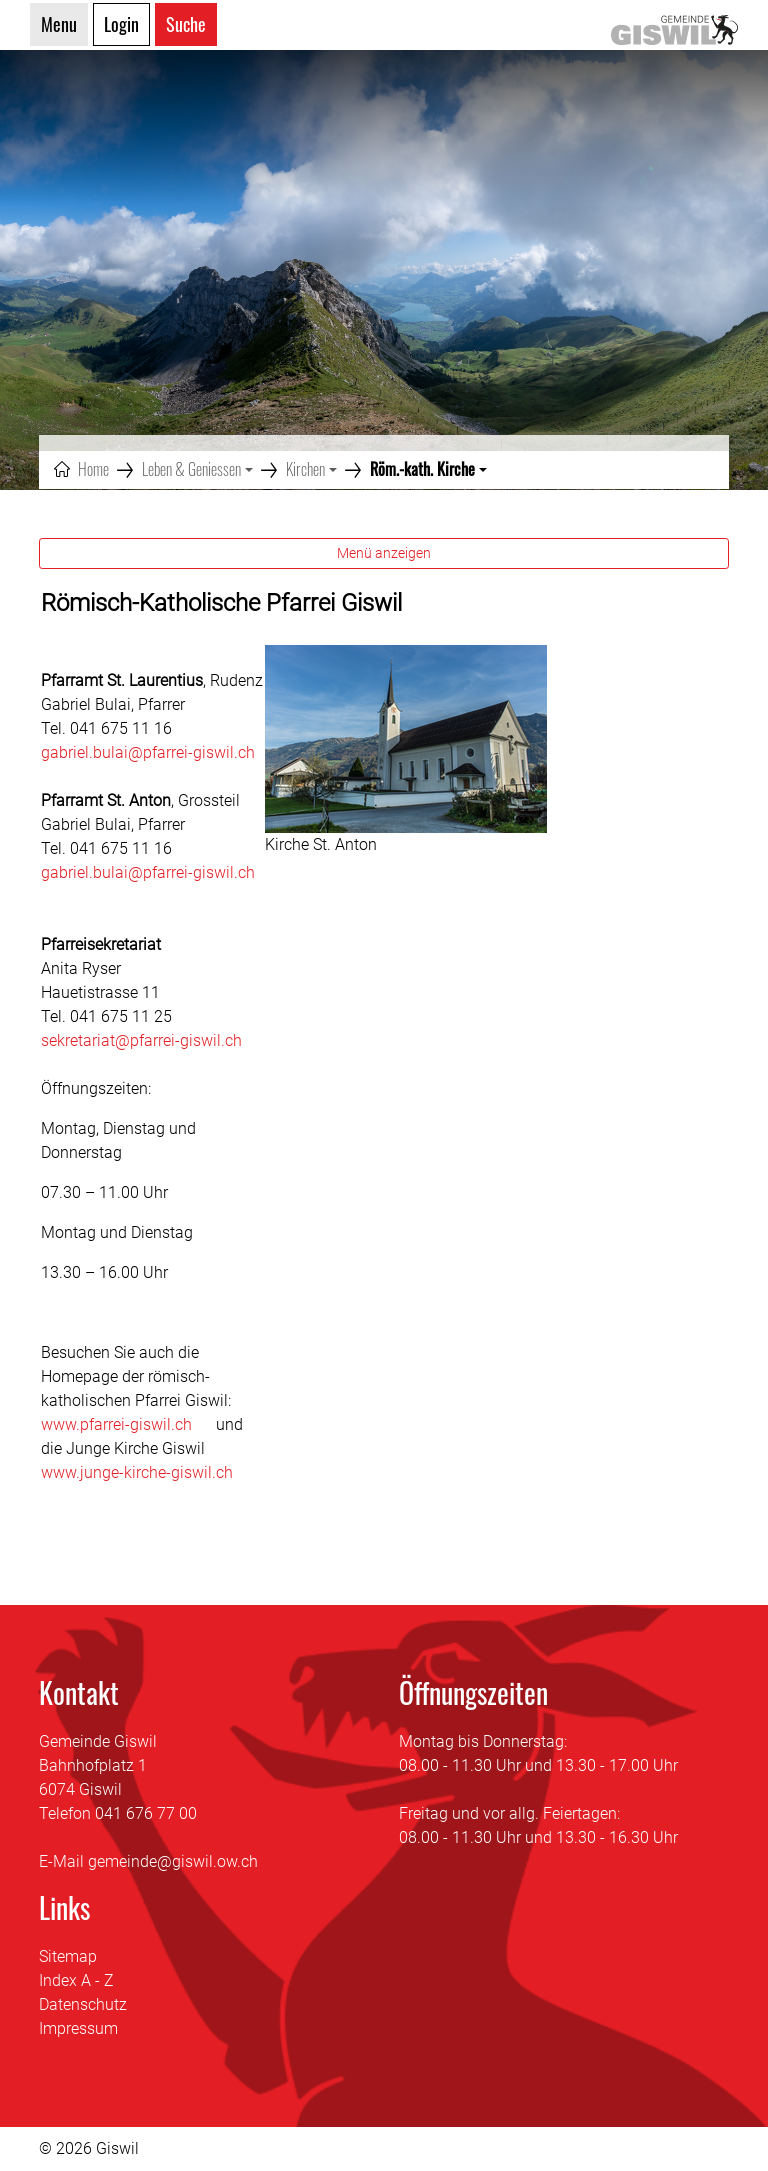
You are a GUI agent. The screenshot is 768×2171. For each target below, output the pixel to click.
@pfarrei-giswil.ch (191, 872)
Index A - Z (76, 1980)
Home (93, 469)
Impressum (78, 2028)
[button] (197, 469)
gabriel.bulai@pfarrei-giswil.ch (148, 752)
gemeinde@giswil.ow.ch (173, 1861)
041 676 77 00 (146, 1813)
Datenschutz (83, 2004)
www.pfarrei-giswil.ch (126, 1424)
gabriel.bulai (84, 872)
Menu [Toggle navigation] (59, 24)
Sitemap (68, 1956)
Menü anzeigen (384, 553)
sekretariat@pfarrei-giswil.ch (141, 1040)
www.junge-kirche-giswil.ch (147, 1472)
